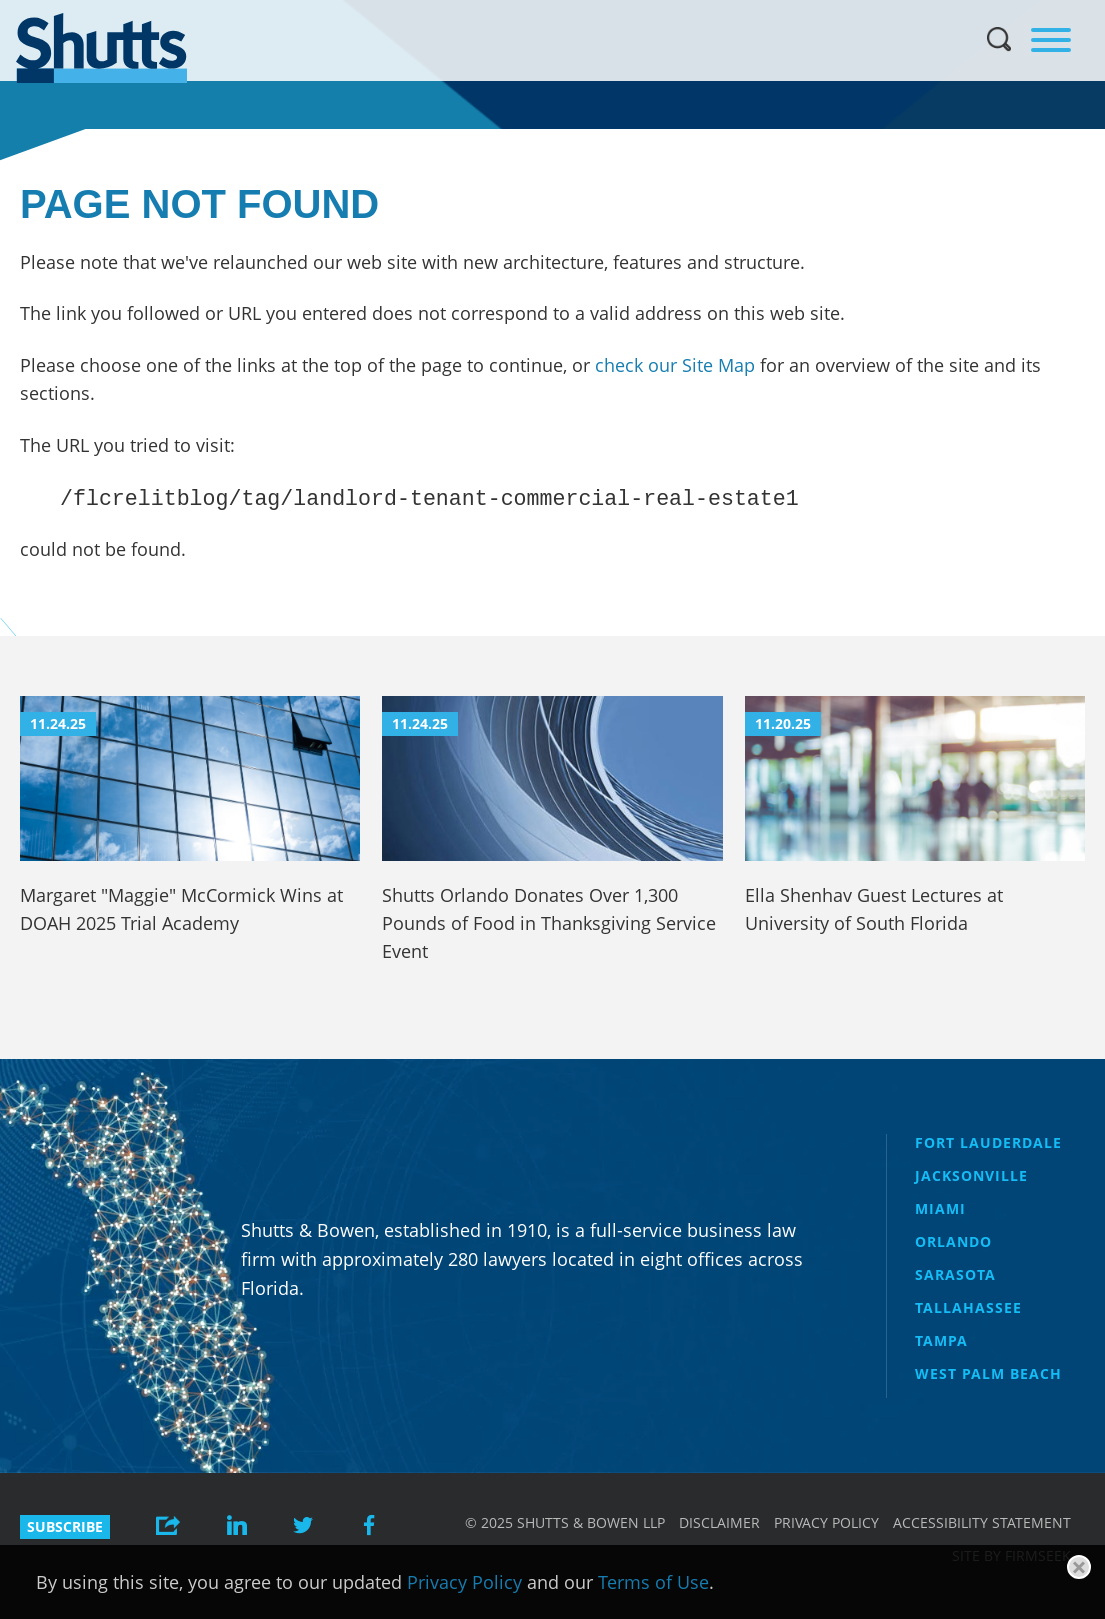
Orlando (953, 1241)
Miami (940, 1208)
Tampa (941, 1340)
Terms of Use (653, 1582)
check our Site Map (675, 365)
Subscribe (65, 1526)
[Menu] (1051, 40)
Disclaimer (719, 1522)
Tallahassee (968, 1307)
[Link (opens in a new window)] (237, 1527)
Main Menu (538, 10)
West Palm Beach (988, 1373)
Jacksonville (971, 1175)
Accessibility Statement (982, 1522)
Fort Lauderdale (988, 1142)
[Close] (1079, 1567)
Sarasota (955, 1274)
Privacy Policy (826, 1522)
